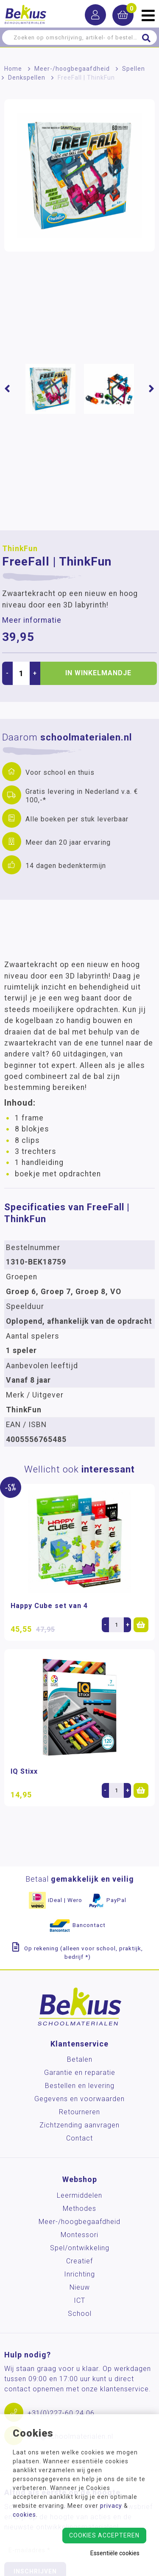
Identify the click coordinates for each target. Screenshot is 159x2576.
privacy (111, 2505)
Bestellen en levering (79, 2086)
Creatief (79, 2261)
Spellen (133, 68)
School (80, 2314)
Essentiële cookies (114, 2553)
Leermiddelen (79, 2195)
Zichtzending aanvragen (79, 2125)
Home (13, 68)
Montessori (79, 2235)
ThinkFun (20, 548)
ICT (79, 2300)
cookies (24, 2514)
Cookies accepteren (104, 2535)
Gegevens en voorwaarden (79, 2099)
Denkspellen (26, 77)
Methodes (79, 2208)
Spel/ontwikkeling (79, 2248)
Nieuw (80, 2287)
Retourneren (79, 2112)
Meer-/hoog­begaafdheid (72, 68)
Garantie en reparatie (79, 2073)
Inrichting (79, 2274)
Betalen (79, 2059)
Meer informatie (31, 620)
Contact (79, 2138)
